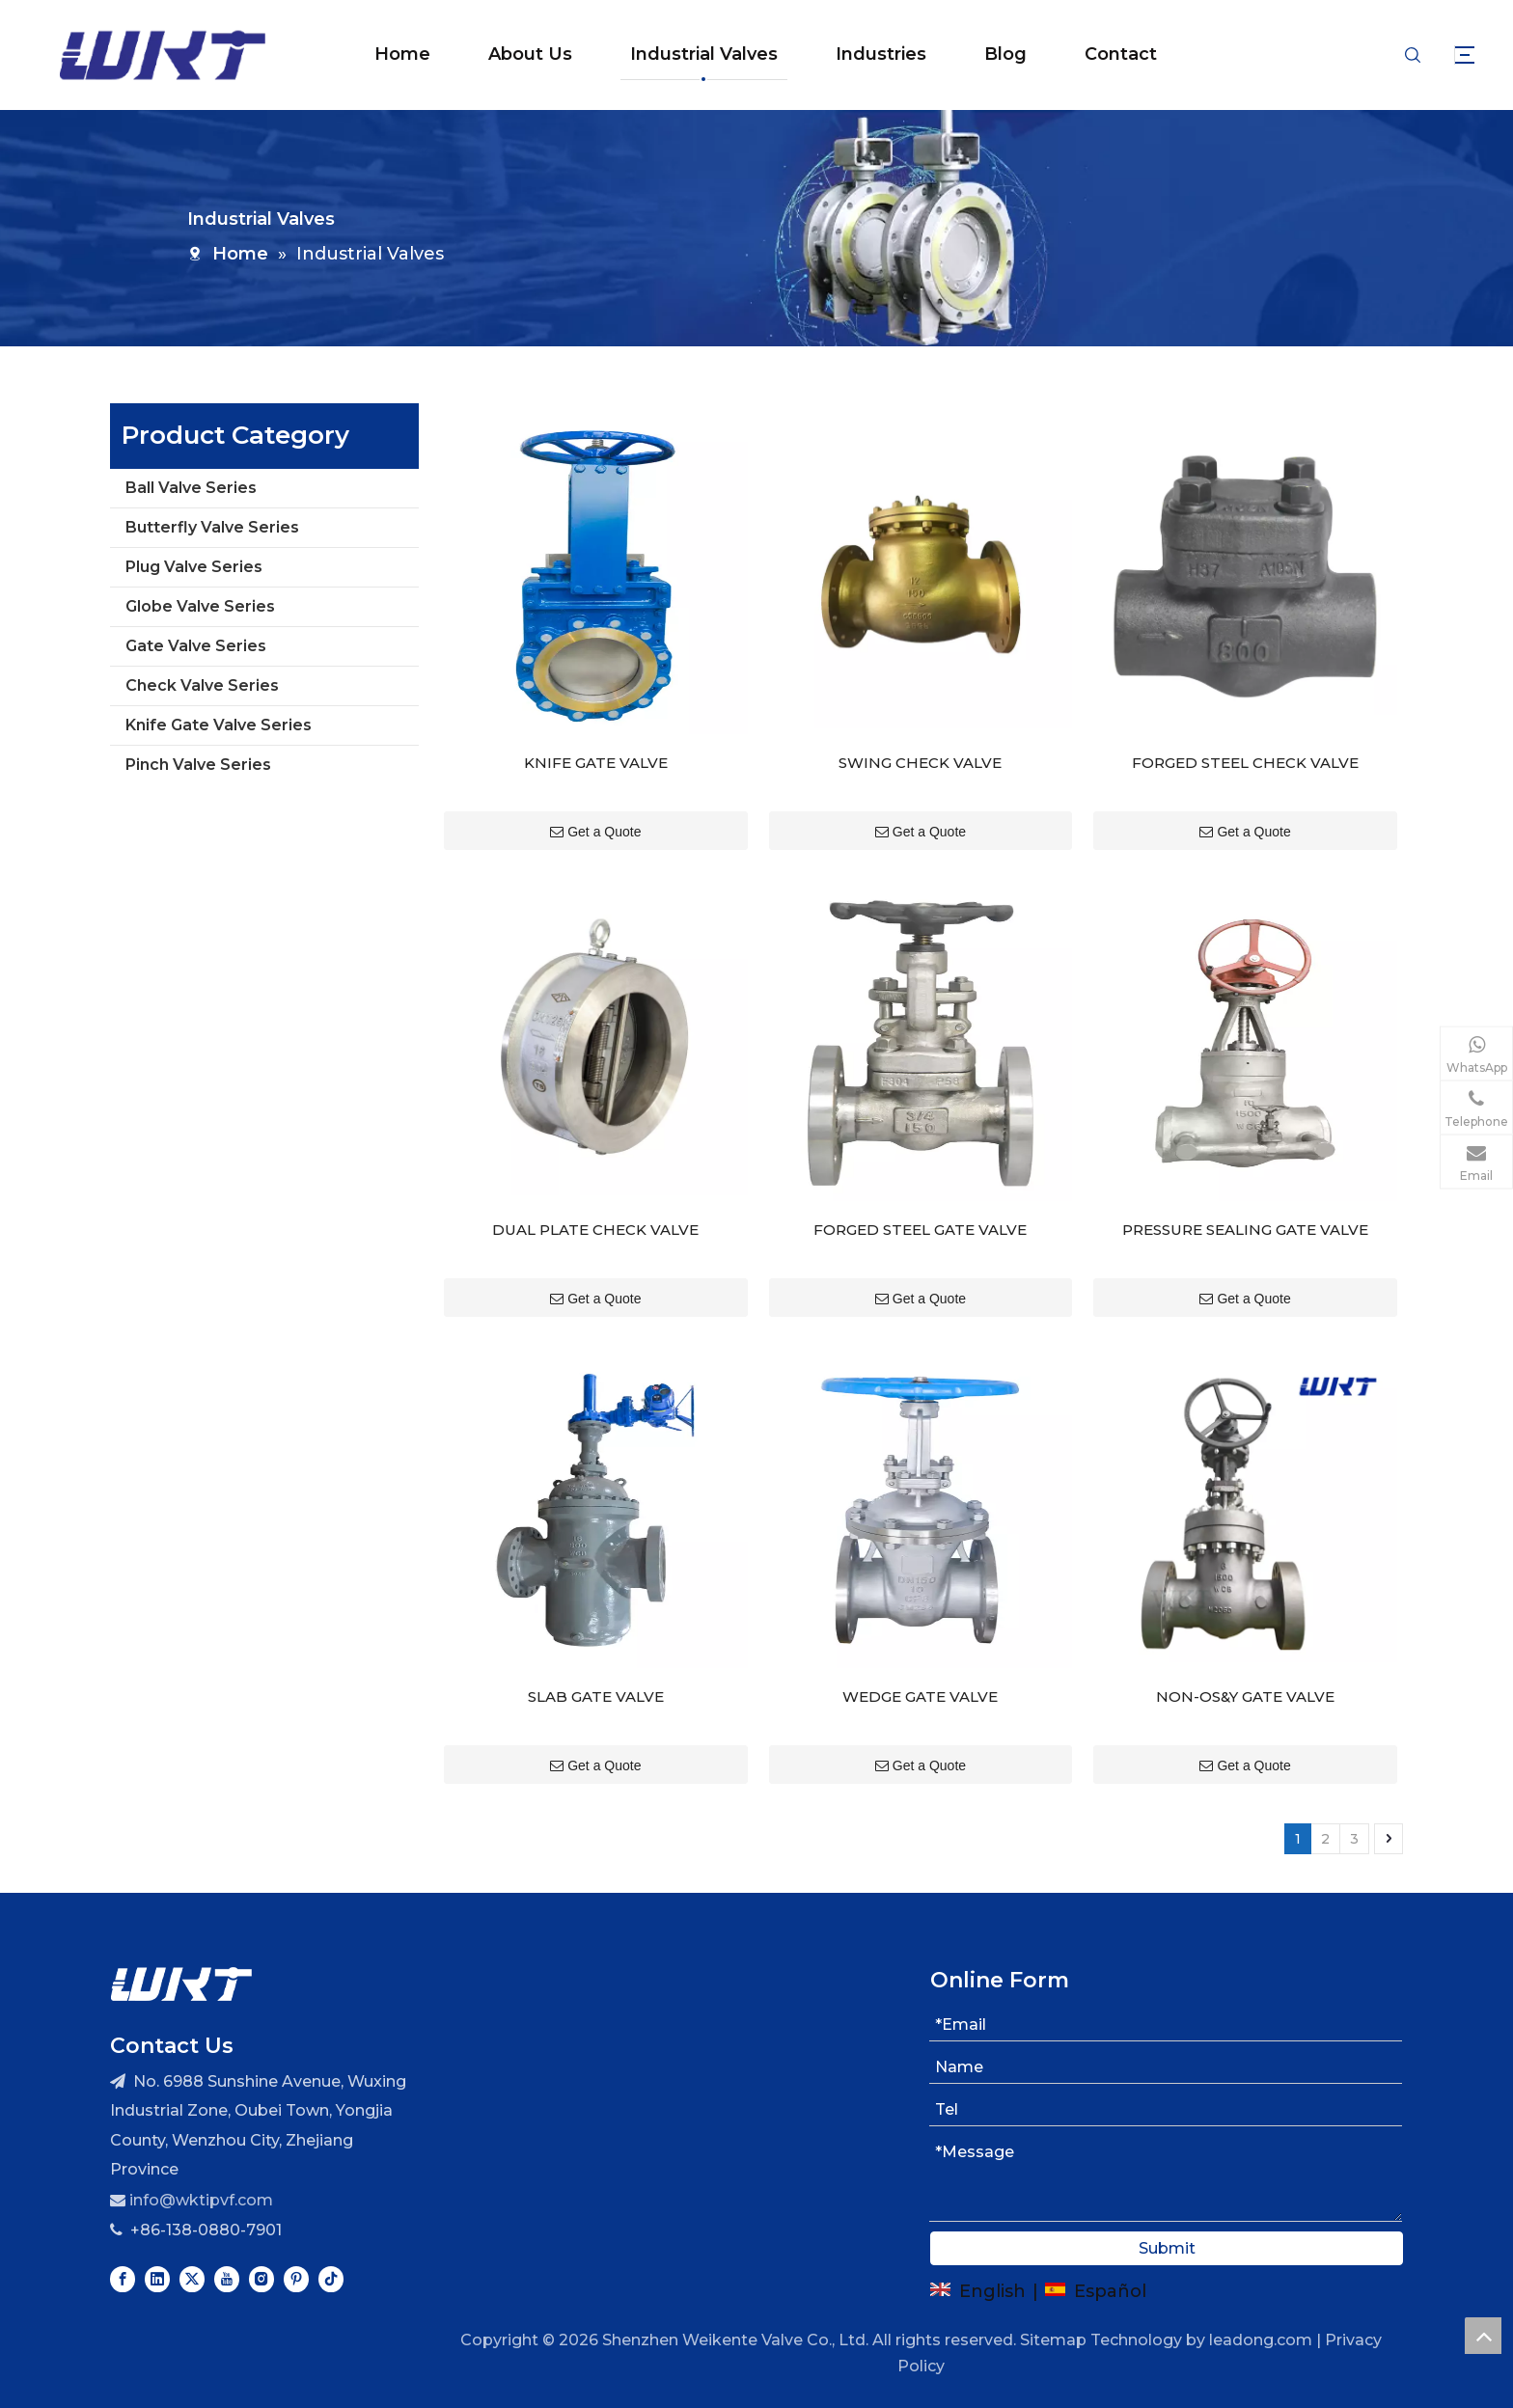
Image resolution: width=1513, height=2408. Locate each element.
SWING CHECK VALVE (920, 751)
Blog (982, 54)
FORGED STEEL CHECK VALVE (1245, 751)
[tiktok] (331, 2244)
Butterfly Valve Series (212, 527)
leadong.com (1260, 2305)
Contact (1097, 54)
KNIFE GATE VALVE (596, 751)
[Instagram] (261, 2244)
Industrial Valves (681, 54)
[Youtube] (226, 2244)
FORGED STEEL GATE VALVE (920, 1206)
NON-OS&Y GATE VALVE (1245, 1662)
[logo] (181, 1948)
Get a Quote (595, 820)
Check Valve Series (202, 685)
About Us (507, 54)
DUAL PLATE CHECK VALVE (595, 1206)
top (1483, 2335)
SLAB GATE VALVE (596, 1662)
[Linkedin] (157, 2244)
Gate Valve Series (195, 646)
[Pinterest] (296, 2244)
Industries (857, 54)
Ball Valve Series (191, 488)
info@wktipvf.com (201, 2165)
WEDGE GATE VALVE (920, 1662)
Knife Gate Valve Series (218, 725)
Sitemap (1053, 2305)
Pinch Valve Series (198, 764)
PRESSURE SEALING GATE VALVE (1245, 1206)
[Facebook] (122, 2244)
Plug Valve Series (193, 567)
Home (379, 54)
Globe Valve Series (200, 606)
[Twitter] (192, 2244)
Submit (1167, 2213)
